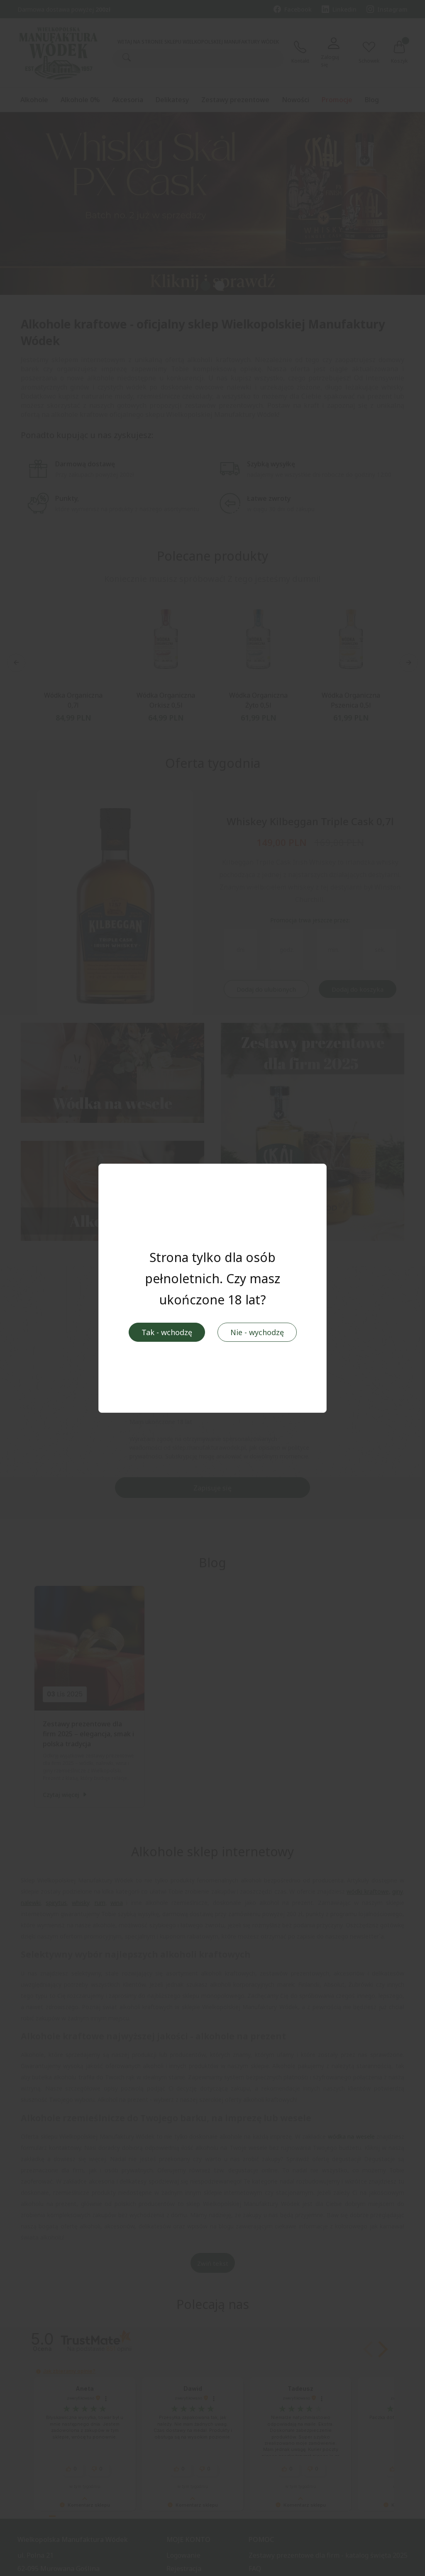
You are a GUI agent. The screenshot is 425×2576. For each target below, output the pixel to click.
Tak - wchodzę (167, 1332)
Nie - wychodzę (257, 1332)
